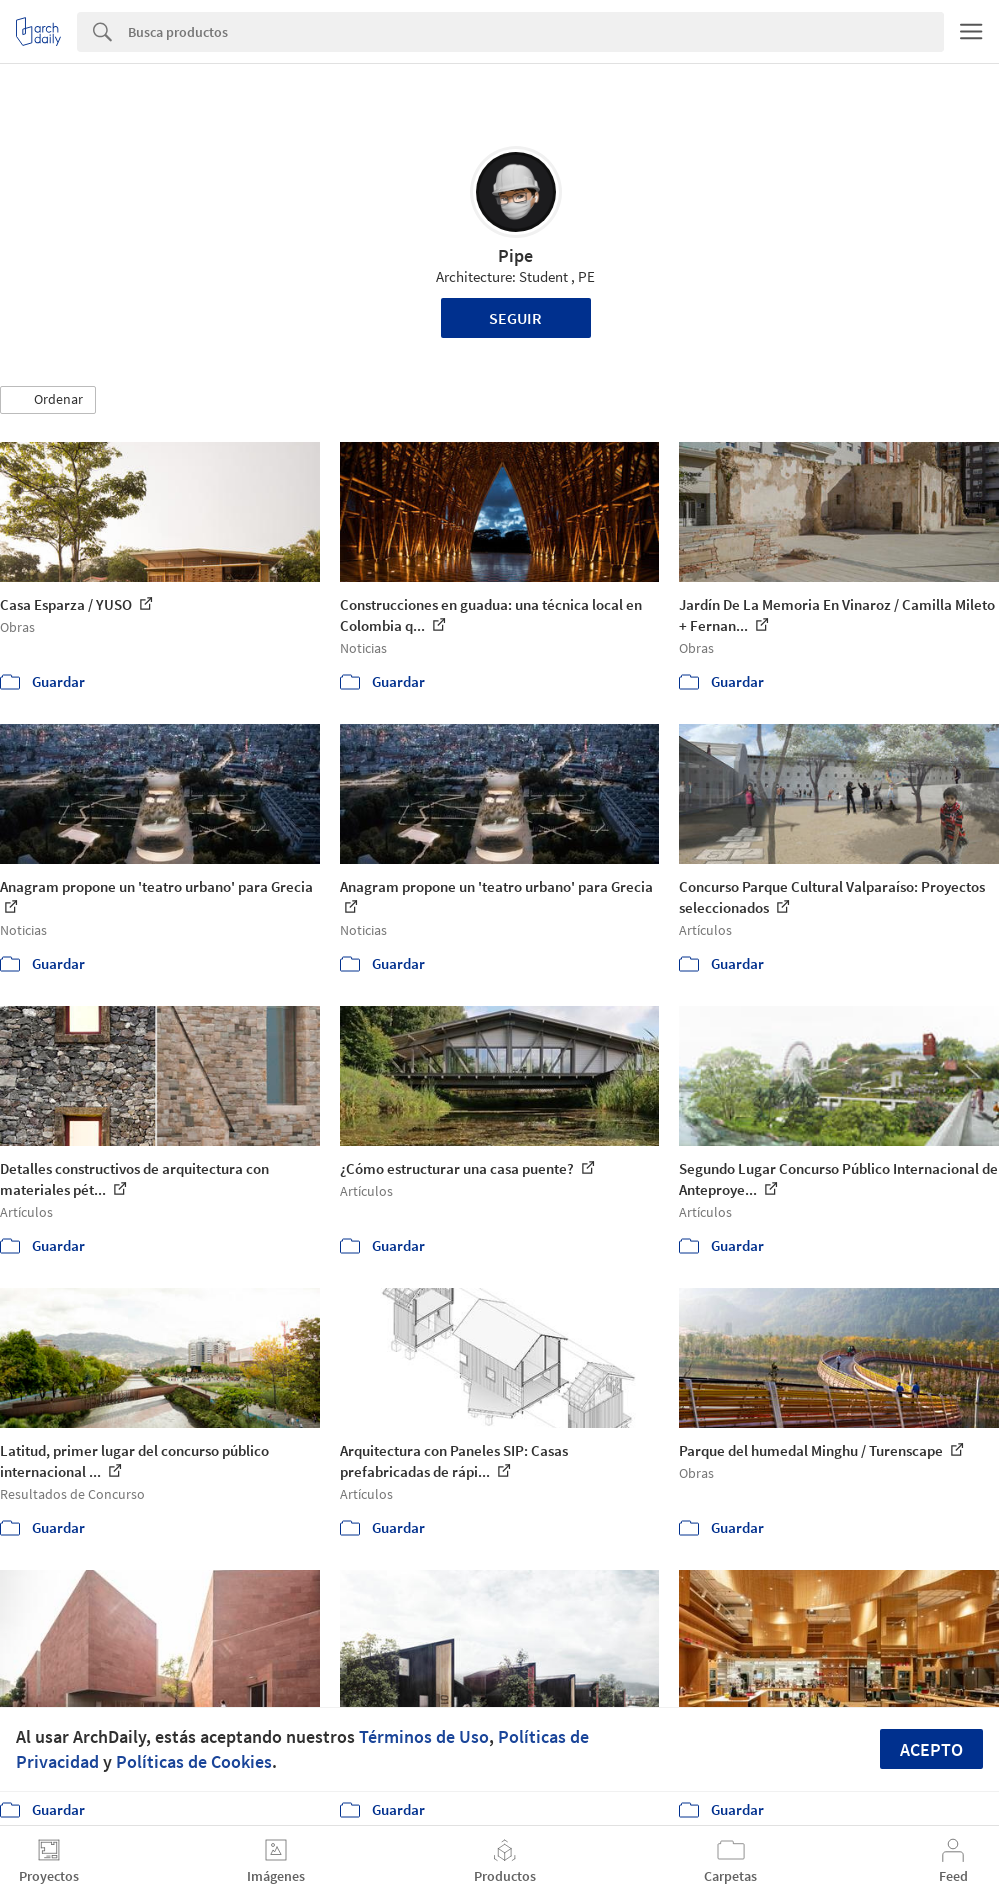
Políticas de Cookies (194, 1761)
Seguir (515, 318)
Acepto (931, 1749)
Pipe (515, 255)
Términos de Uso (424, 1736)
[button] (48, 400)
